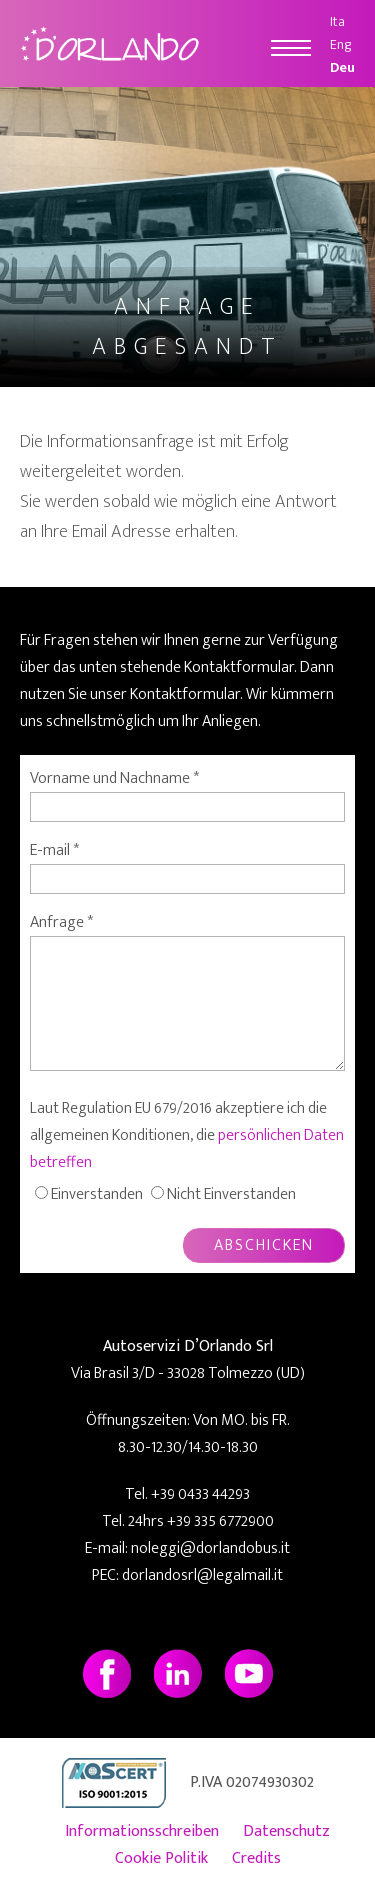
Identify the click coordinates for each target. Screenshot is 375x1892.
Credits (256, 1858)
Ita (337, 21)
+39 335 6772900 (220, 1521)
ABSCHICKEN (264, 1245)
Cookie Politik (161, 1858)
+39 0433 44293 (200, 1494)
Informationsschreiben (142, 1831)
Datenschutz (286, 1831)
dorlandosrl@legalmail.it (202, 1575)
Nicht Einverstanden (231, 1194)
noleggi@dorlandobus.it (210, 1548)
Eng (341, 44)
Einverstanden (97, 1194)
